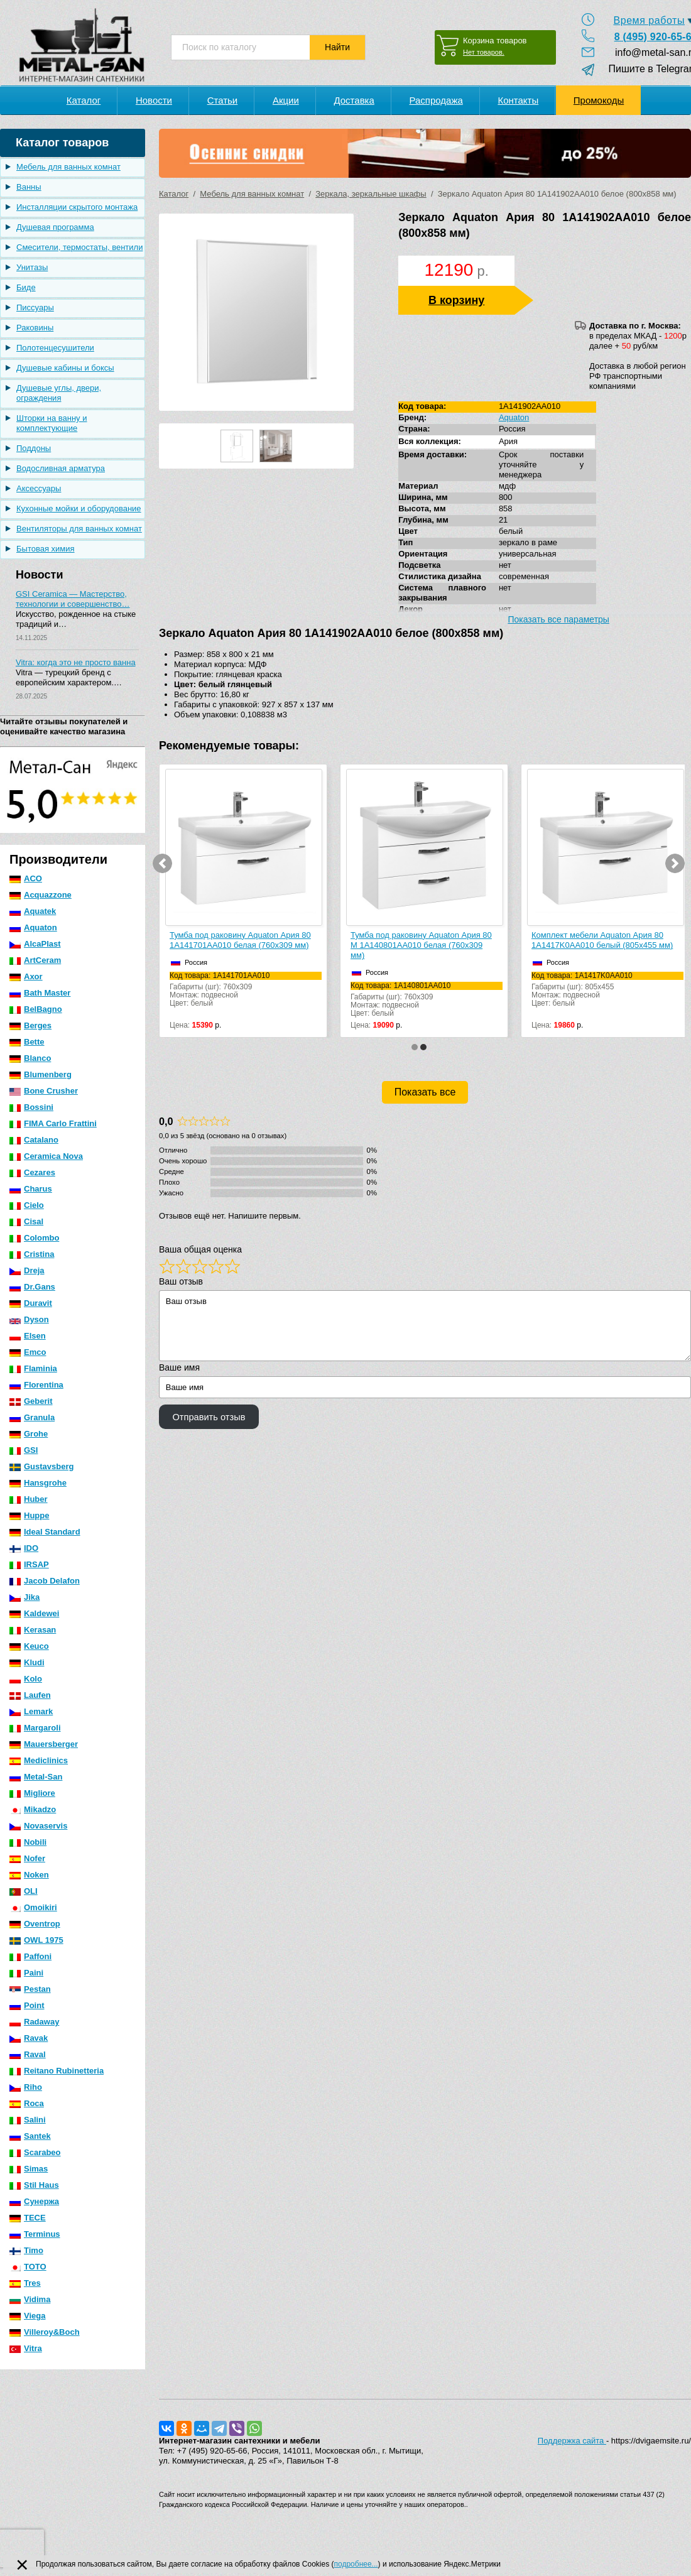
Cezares (32, 1172)
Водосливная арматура (60, 468)
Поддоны (33, 448)
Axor (26, 976)
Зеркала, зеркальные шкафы (370, 193)
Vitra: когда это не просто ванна (76, 662)
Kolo (25, 1678)
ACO (25, 878)
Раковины (34, 327)
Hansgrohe (38, 1482)
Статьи (222, 100)
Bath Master (39, 992)
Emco (27, 1352)
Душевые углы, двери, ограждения (58, 393)
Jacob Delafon (44, 1580)
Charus (30, 1188)
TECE (27, 2217)
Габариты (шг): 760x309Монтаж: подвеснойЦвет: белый (246, 990)
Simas (28, 2168)
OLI (23, 1891)
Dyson (29, 1319)
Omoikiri (33, 1907)
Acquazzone (40, 894)
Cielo (26, 1205)
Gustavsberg (41, 1466)
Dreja (27, 1270)
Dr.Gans (32, 1286)
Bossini (31, 1107)
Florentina (36, 1384)
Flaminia (33, 1368)
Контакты (518, 100)
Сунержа (34, 2201)
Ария (508, 441)
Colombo (34, 1237)
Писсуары (35, 307)
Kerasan (32, 1629)
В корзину (456, 300)
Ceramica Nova (46, 1156)
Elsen (27, 1335)
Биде (26, 287)
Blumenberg (40, 1074)
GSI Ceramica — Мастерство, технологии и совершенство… (72, 599)
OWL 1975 (36, 1940)
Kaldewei (34, 1613)
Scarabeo (35, 2152)
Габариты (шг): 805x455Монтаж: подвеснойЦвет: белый (607, 990)
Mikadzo (32, 1809)
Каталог (173, 193)
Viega (27, 2315)
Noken (29, 1874)
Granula (32, 1417)
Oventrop (34, 1923)
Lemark (31, 1711)
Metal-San (35, 1776)
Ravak (28, 2038)
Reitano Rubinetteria (56, 2070)
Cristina (31, 1254)
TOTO (27, 2266)
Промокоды (599, 100)
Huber (28, 1499)
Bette (27, 1041)
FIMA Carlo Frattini (53, 1123)
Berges (30, 1025)
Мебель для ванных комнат (68, 166)
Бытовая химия (45, 548)
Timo (26, 2250)
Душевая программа (55, 227)
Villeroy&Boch (44, 2332)
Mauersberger (43, 1744)
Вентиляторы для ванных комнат (79, 528)
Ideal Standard (44, 1531)
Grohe (28, 1433)
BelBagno (35, 1009)
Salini (27, 2119)
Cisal (26, 1221)
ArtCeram (35, 960)
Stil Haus (34, 2185)
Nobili (27, 1842)
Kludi (27, 1662)
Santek (30, 2136)
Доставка (354, 100)
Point (27, 2005)
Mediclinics (38, 1760)
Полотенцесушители (55, 347)
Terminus (34, 2234)
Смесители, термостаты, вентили (79, 247)
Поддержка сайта (572, 2440)
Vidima (29, 2299)
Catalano (33, 1139)
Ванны (28, 187)
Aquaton (33, 927)
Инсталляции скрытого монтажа (77, 207)
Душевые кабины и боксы (65, 367)
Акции (286, 100)
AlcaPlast (35, 943)
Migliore (32, 1793)
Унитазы (32, 267)
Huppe (29, 1515)
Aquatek (32, 911)
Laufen (30, 1695)
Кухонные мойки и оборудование (78, 508)
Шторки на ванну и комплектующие (51, 423)
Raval (27, 2054)
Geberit (31, 1401)
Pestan (30, 1989)
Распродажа (435, 100)
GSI (23, 1450)
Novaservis (38, 1825)
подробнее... (356, 2564)
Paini (26, 1972)
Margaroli (35, 1727)
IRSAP (29, 1564)
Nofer (27, 1858)
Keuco (29, 1646)
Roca (26, 2103)
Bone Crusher (43, 1090)
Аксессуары (38, 488)
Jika (24, 1597)
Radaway (34, 2021)
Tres (25, 2283)
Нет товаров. (483, 52)
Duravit (30, 1303)
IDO (23, 1548)
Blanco (30, 1058)
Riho (25, 2087)
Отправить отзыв (208, 1417)
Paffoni (30, 1956)
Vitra (25, 2348)
